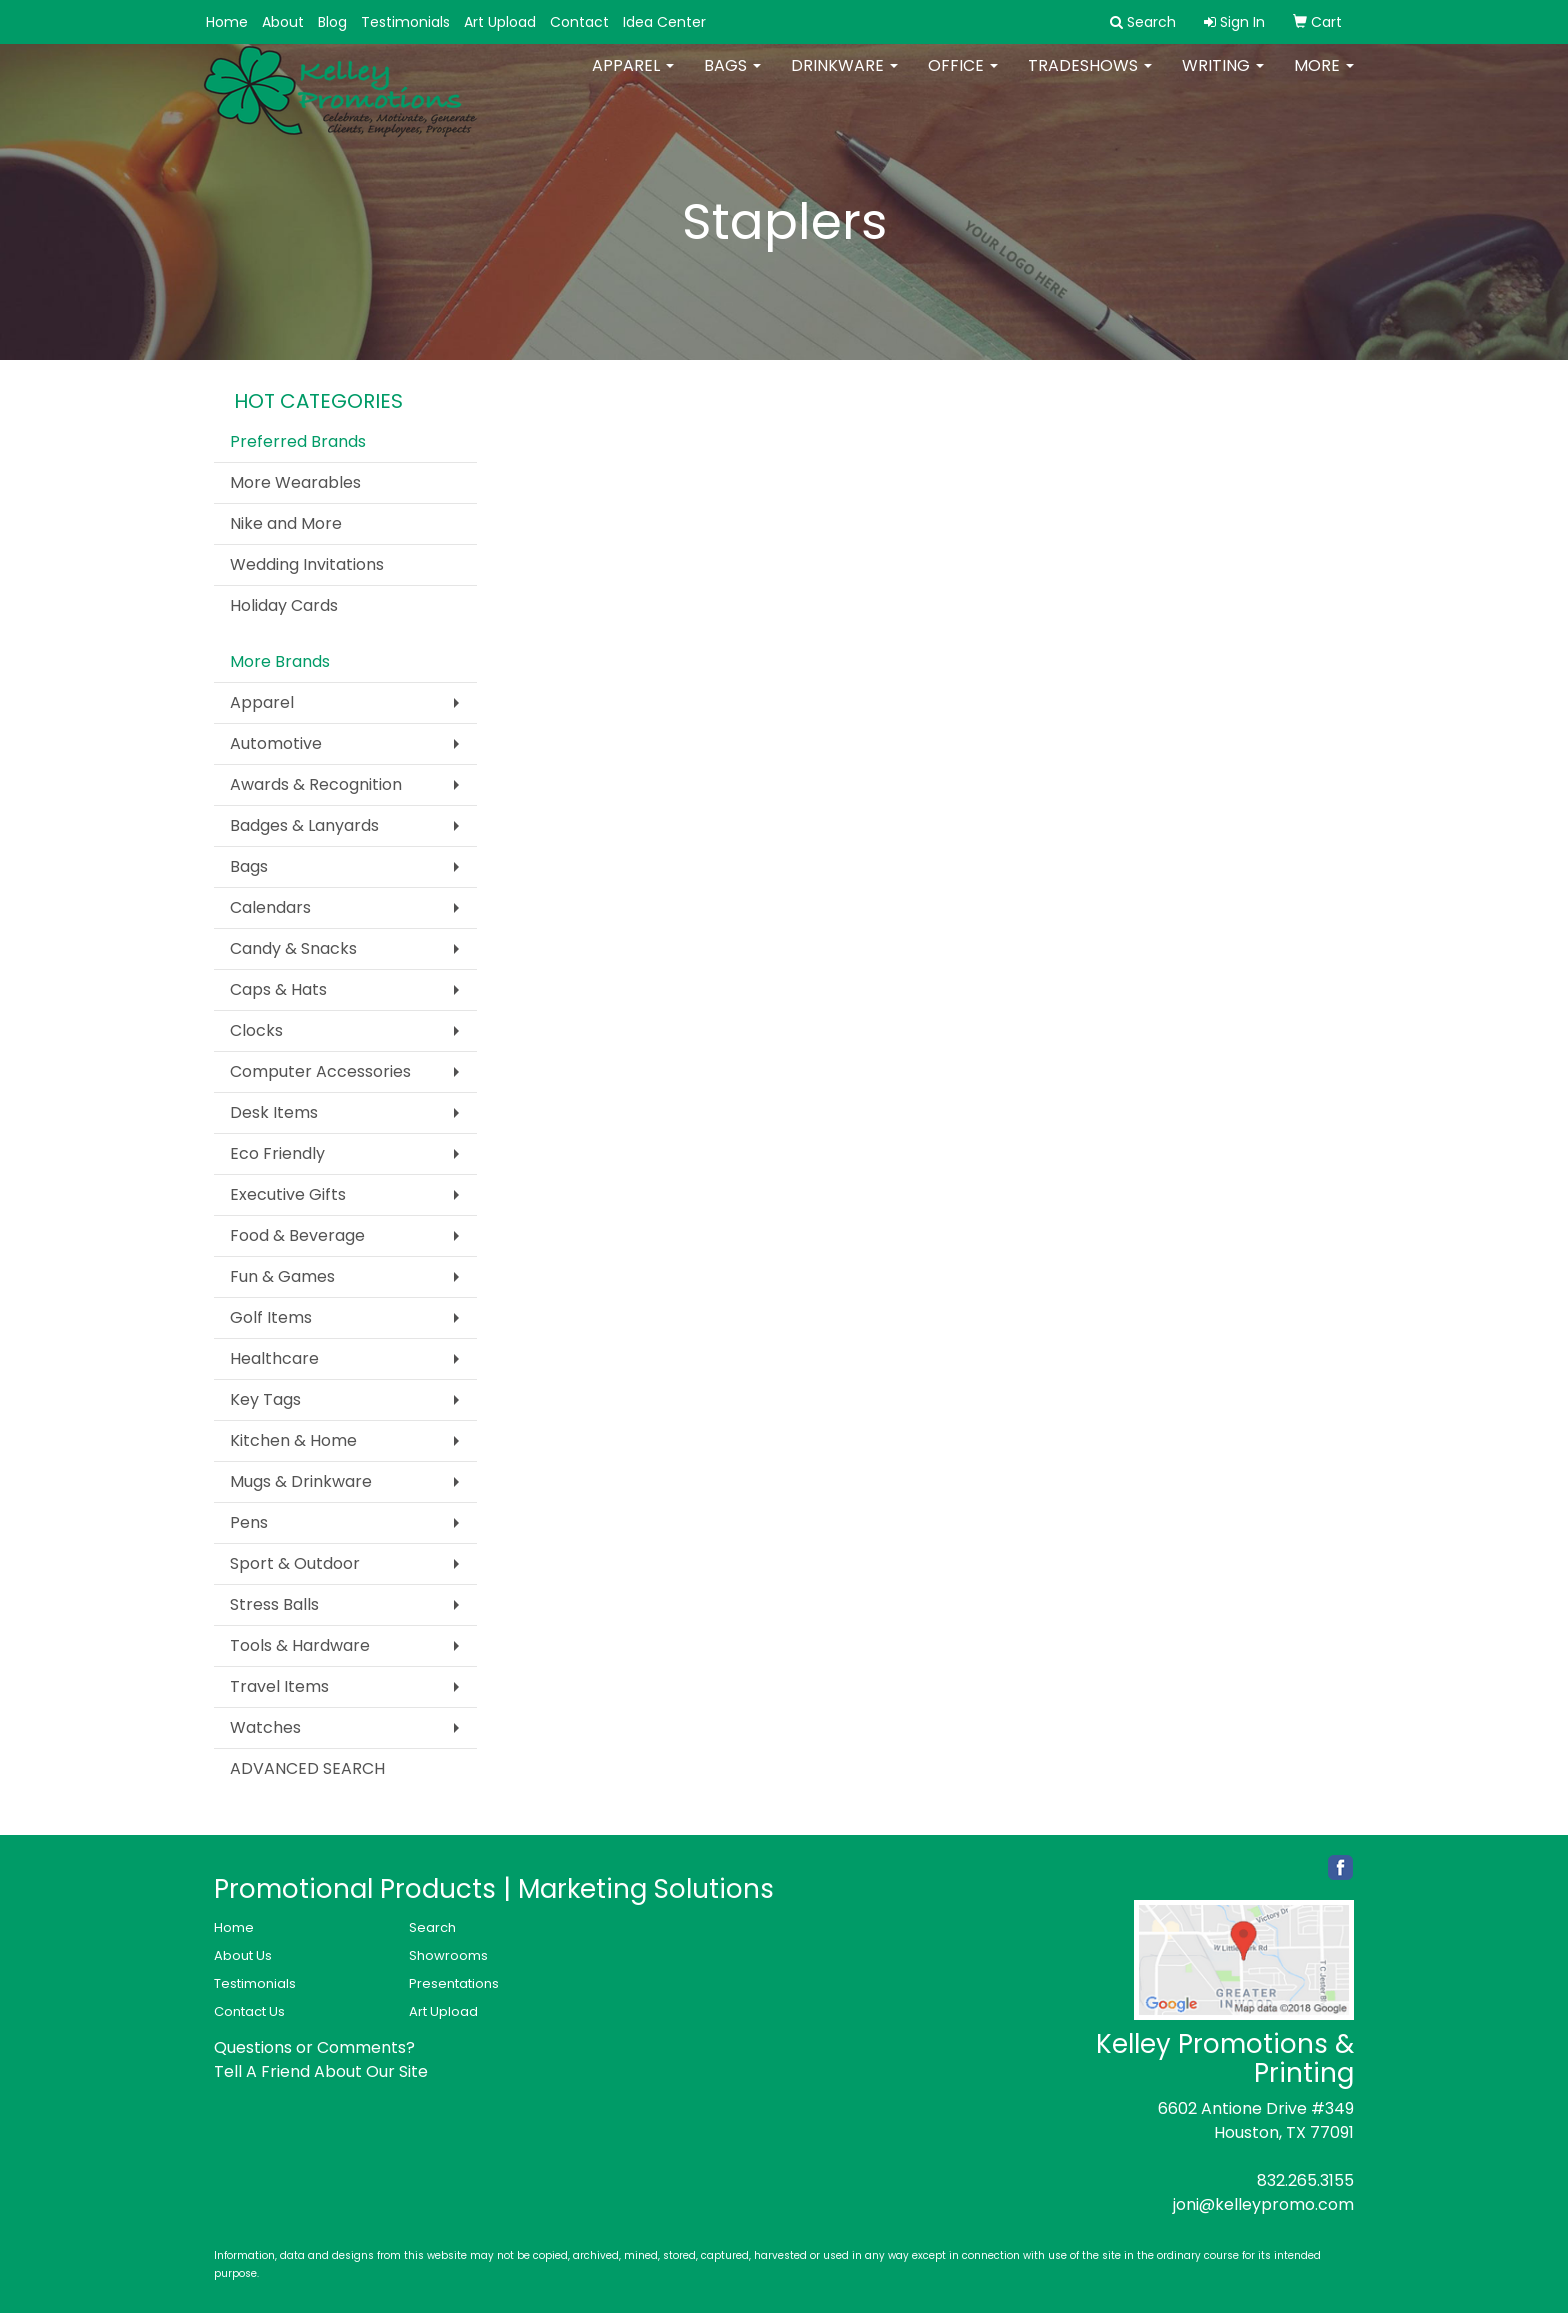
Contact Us (249, 2011)
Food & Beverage (297, 1235)
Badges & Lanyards (304, 825)
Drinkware (844, 79)
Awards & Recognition (316, 784)
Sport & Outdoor (295, 1563)
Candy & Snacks (293, 948)
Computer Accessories (320, 1071)
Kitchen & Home (293, 1440)
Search (432, 1927)
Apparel (633, 79)
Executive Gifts (288, 1194)
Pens (249, 1522)
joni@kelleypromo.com (1263, 2204)
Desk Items (274, 1112)
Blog (332, 22)
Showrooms (448, 1955)
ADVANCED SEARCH (307, 1768)
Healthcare (274, 1358)
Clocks (256, 1030)
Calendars (270, 907)
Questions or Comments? (314, 2047)
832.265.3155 (1305, 2180)
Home (227, 22)
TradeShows (1090, 79)
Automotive (276, 743)
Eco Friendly (277, 1153)
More (1324, 79)
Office (963, 79)
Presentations (454, 1983)
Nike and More (286, 523)
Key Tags (265, 1399)
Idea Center (664, 22)
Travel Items (279, 1686)
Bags (732, 79)
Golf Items (271, 1317)
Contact (579, 22)
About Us (243, 1955)
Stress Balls (274, 1604)
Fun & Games (282, 1276)
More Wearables (295, 482)
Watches (265, 1727)
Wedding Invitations (307, 564)
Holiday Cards (284, 605)
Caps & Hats (278, 989)
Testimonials (405, 22)
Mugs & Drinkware (301, 1481)
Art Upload (500, 22)
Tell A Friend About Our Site (321, 2071)
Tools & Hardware (300, 1645)
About (283, 22)
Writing (1223, 79)
